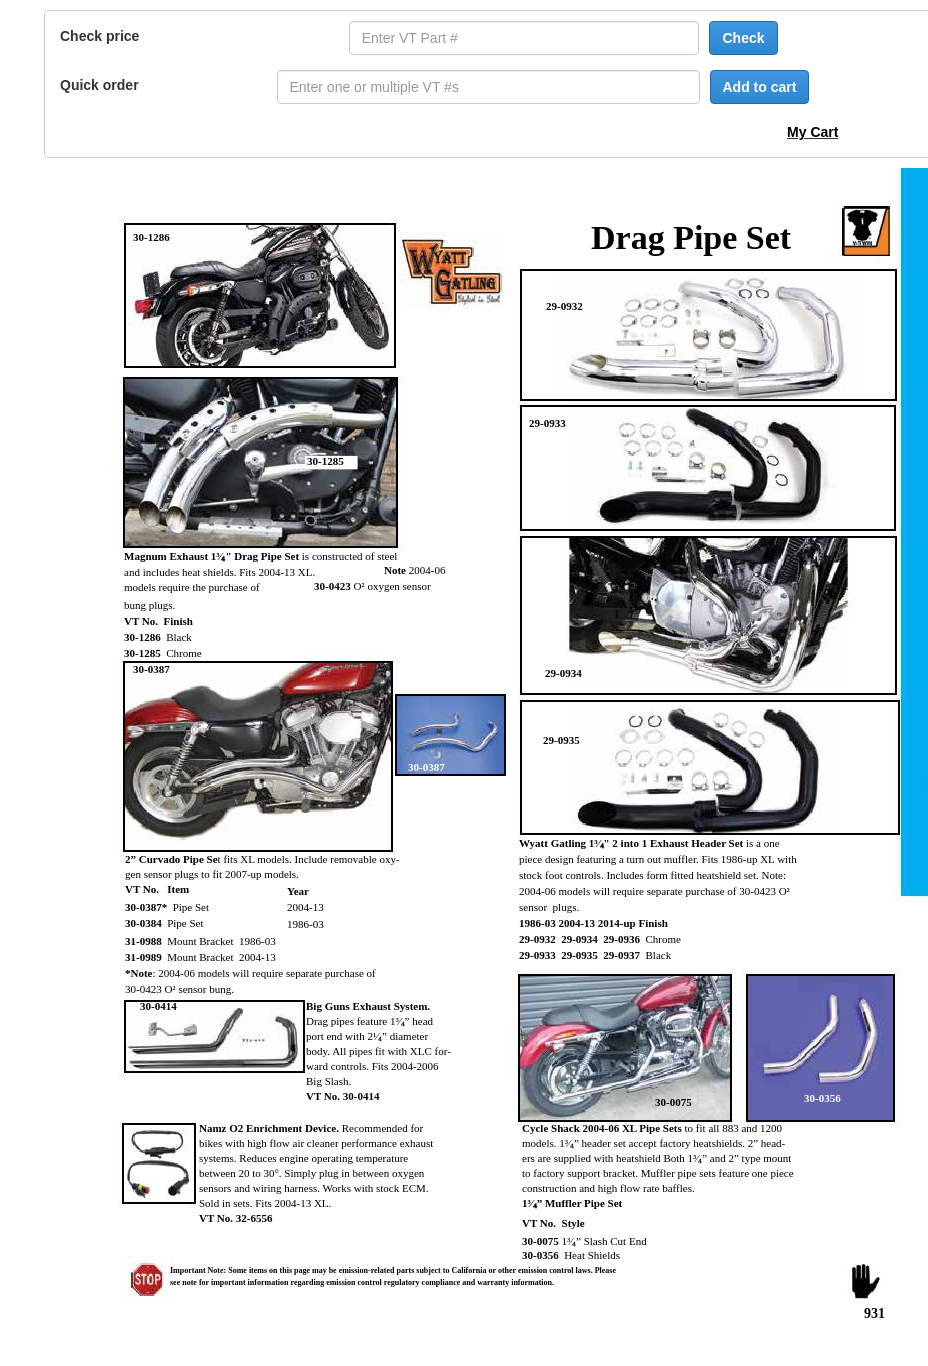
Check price (99, 36)
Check (743, 38)
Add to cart (760, 87)
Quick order (99, 85)
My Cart (812, 132)
